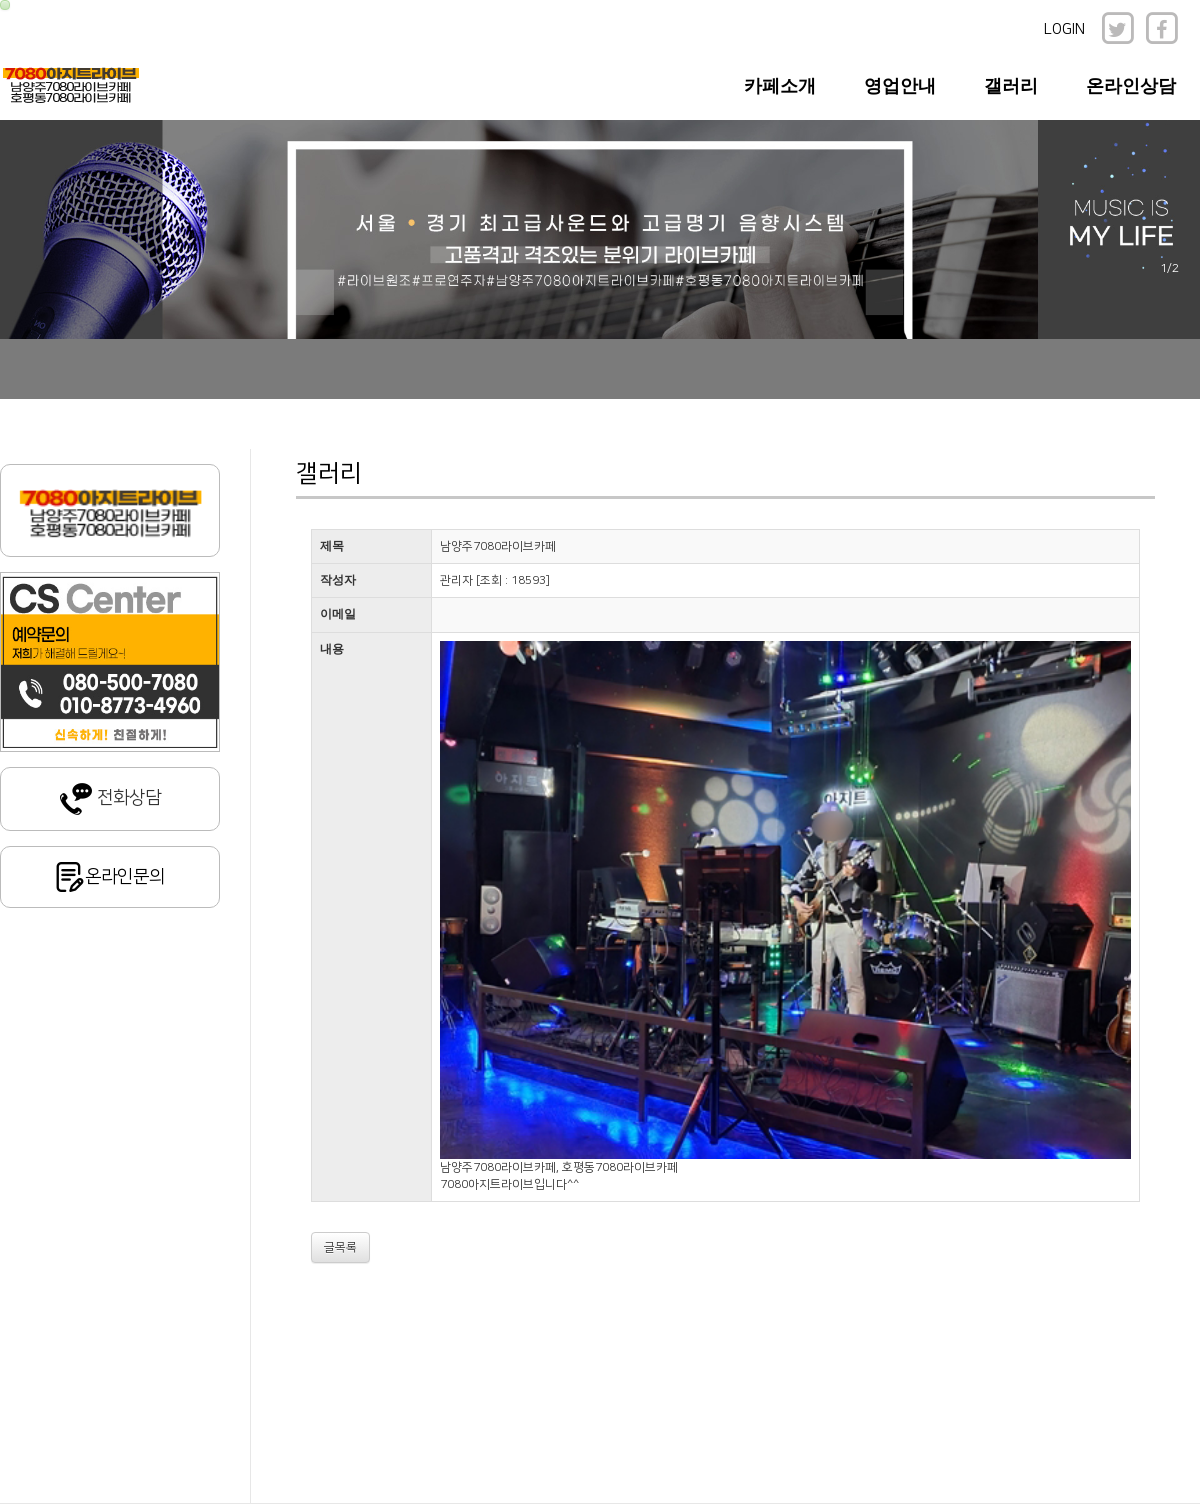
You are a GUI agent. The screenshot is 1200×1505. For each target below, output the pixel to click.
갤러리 (1011, 86)
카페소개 (780, 86)
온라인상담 (1131, 86)
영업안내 (900, 86)
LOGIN (1064, 29)
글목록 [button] (340, 1247)
